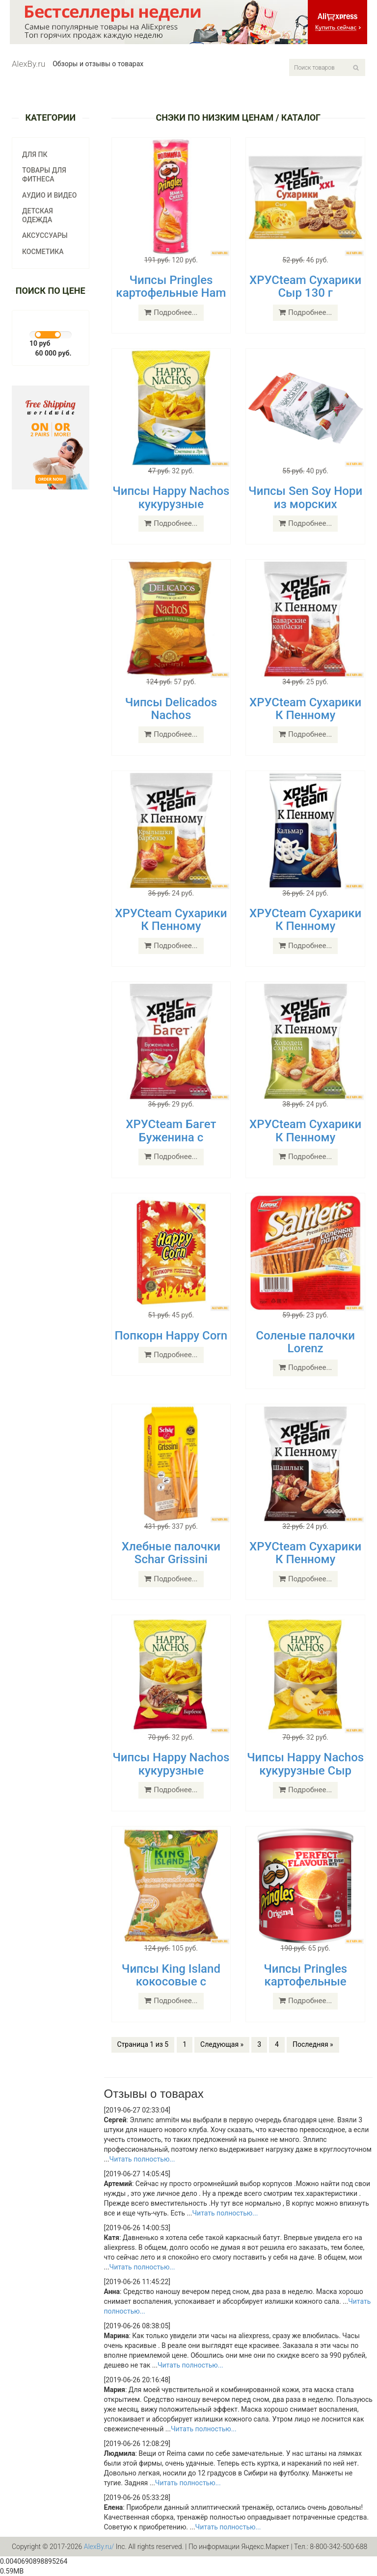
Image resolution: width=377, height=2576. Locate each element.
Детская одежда (37, 215)
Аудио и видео (49, 195)
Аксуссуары (45, 235)
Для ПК (35, 154)
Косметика (43, 252)
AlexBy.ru (28, 64)
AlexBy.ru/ (99, 2546)
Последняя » (313, 2044)
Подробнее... (170, 312)
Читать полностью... (142, 2159)
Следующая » (221, 2044)
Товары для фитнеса (44, 174)
